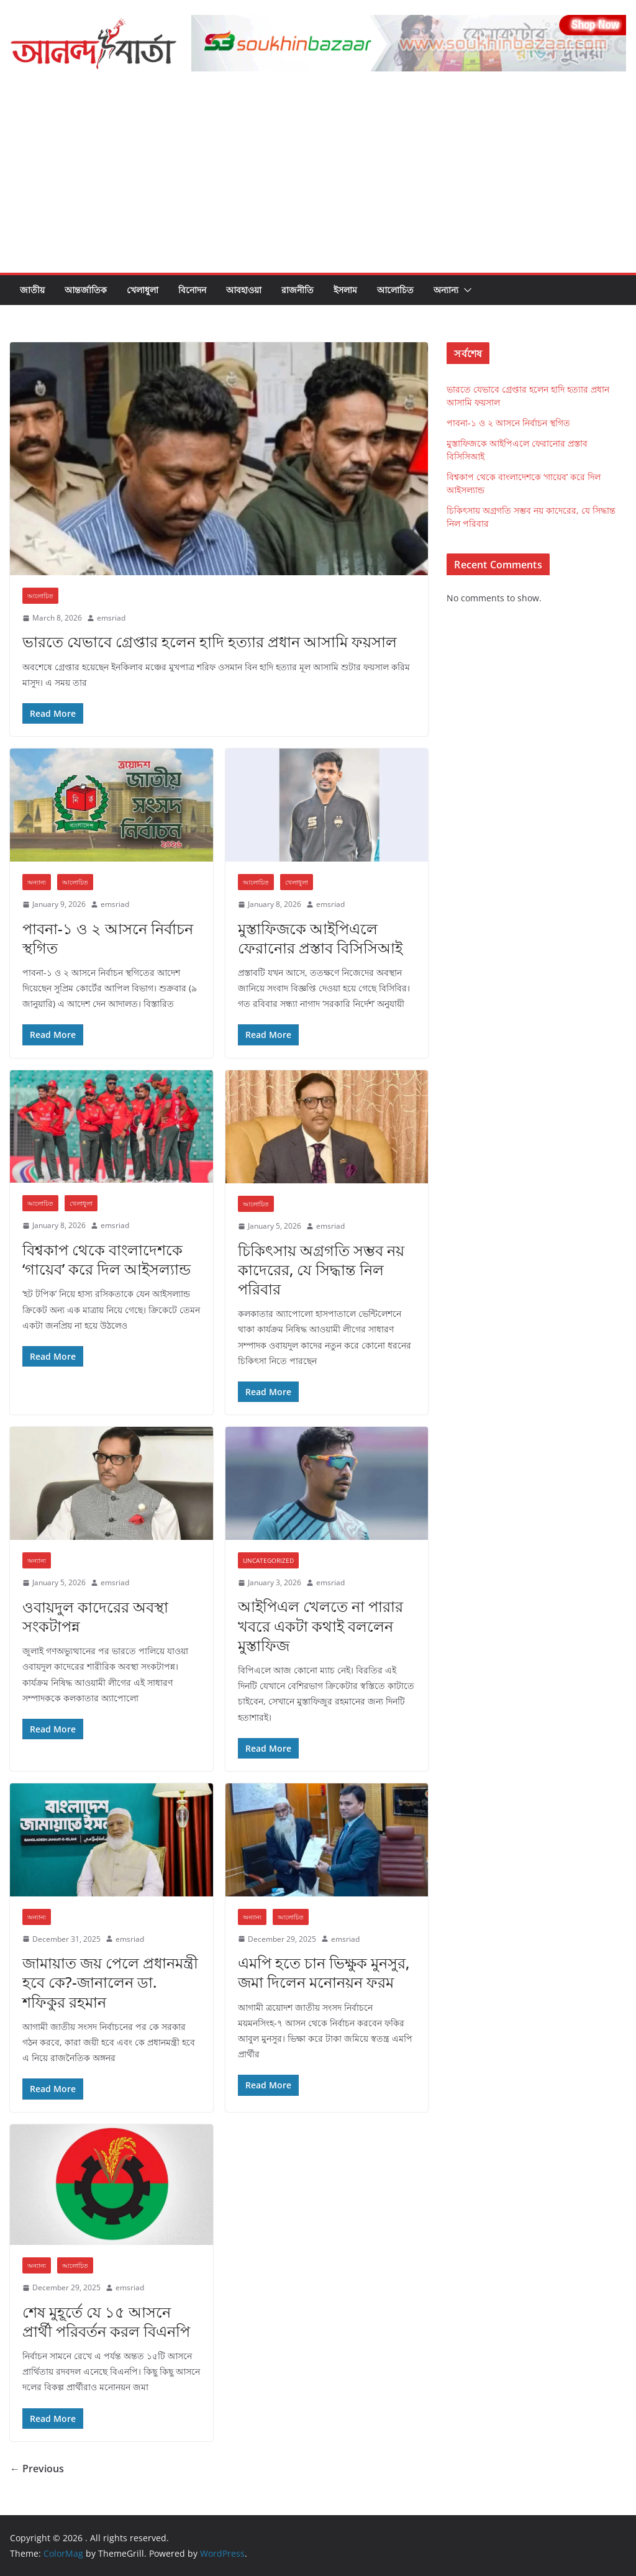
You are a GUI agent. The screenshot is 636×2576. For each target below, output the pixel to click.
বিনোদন (192, 290)
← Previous (37, 2468)
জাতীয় (32, 290)
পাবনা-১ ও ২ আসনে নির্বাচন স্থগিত (107, 938)
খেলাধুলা (142, 290)
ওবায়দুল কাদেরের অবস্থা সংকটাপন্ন (95, 1616)
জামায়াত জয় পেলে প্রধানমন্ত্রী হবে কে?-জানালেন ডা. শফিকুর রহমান (110, 1981)
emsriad (111, 617)
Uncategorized (268, 1560)
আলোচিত (395, 290)
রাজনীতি (297, 290)
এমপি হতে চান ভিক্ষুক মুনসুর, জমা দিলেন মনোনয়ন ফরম (323, 1972)
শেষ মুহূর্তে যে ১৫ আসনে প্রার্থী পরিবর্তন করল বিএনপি (106, 2321)
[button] (465, 290)
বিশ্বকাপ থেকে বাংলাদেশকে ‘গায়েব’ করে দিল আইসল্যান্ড (106, 1259)
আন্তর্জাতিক (86, 290)
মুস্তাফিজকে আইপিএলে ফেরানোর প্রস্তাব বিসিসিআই (320, 938)
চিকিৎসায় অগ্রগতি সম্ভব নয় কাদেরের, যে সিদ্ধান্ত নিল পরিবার (321, 1269)
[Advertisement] (318, 179)
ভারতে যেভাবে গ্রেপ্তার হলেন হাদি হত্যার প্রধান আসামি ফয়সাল (209, 641)
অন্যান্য (446, 290)
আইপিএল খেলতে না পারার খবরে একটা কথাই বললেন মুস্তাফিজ (320, 1625)
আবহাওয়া (243, 290)
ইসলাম (345, 290)
